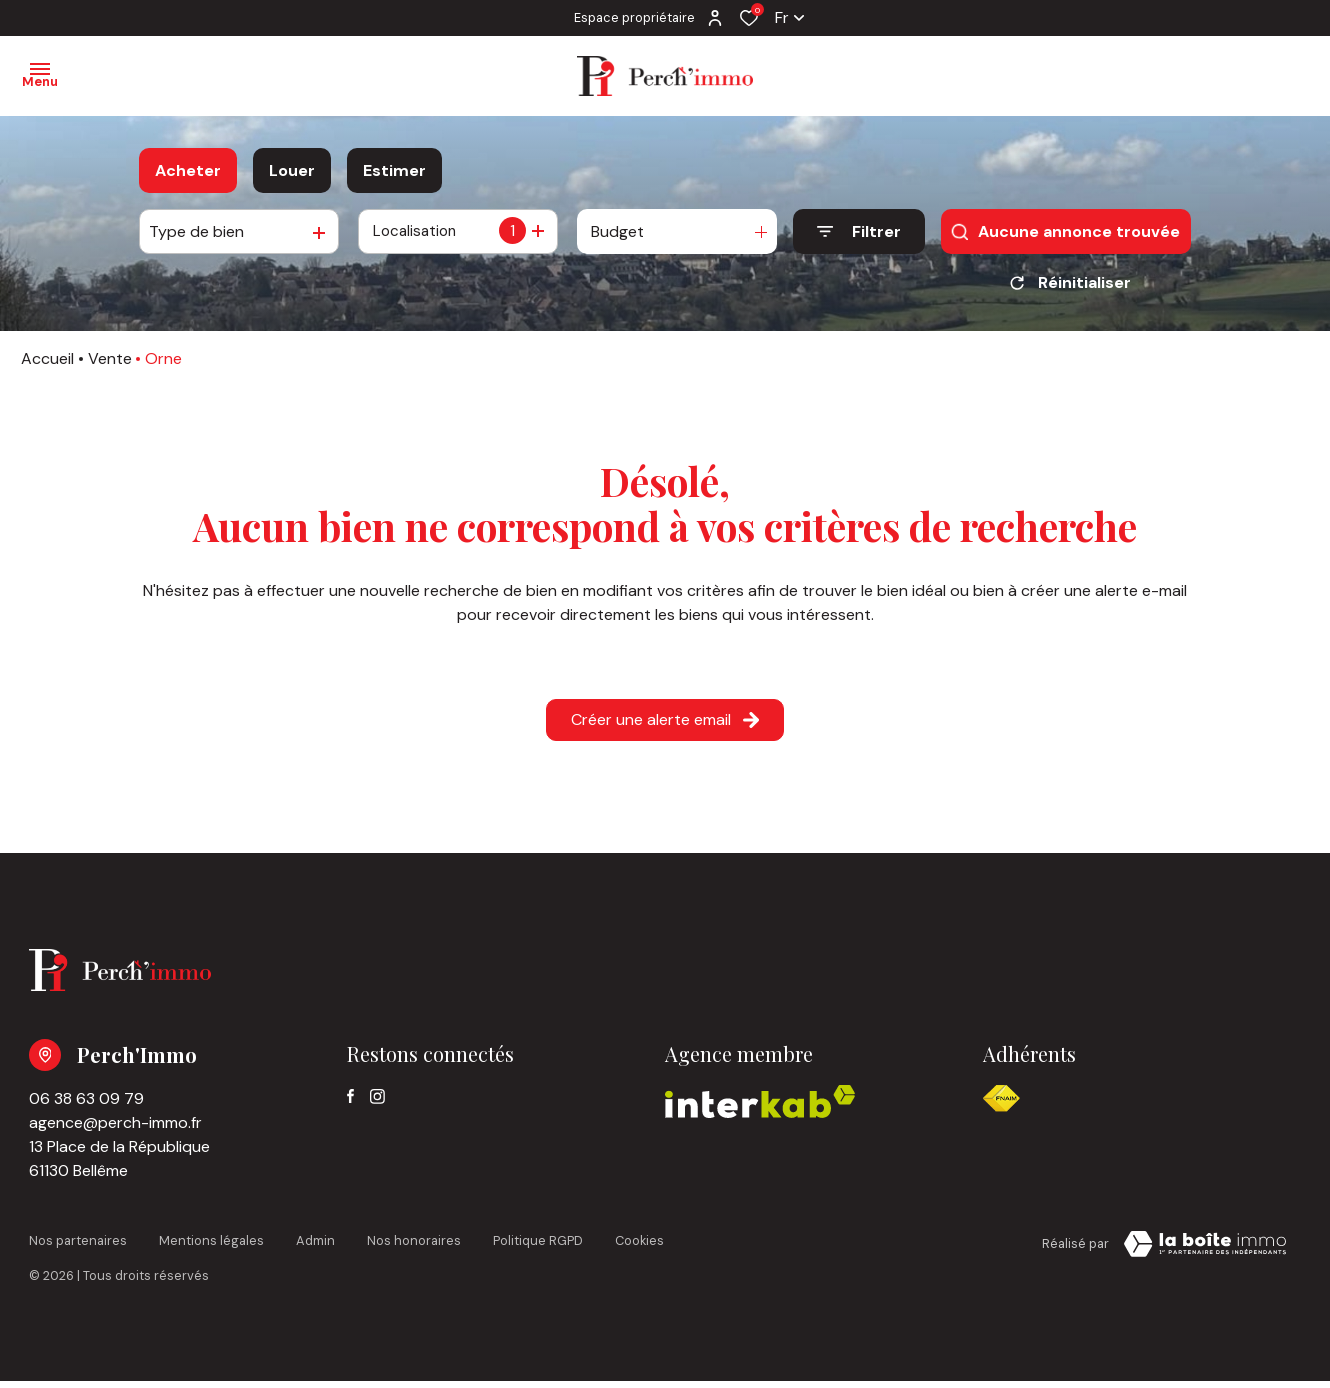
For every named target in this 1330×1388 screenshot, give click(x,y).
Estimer (394, 170)
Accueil (47, 365)
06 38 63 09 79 (86, 1105)
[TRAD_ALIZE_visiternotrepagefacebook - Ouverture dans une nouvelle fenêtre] (350, 1103)
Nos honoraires (414, 1247)
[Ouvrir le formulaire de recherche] (859, 231)
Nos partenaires (78, 1247)
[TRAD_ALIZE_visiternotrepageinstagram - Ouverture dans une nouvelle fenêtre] (377, 1103)
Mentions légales (211, 1247)
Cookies (639, 1247)
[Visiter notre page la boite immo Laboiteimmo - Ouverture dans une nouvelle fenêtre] (1205, 1251)
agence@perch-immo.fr (115, 1129)
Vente (110, 365)
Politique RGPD (538, 1247)
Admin (315, 1247)
